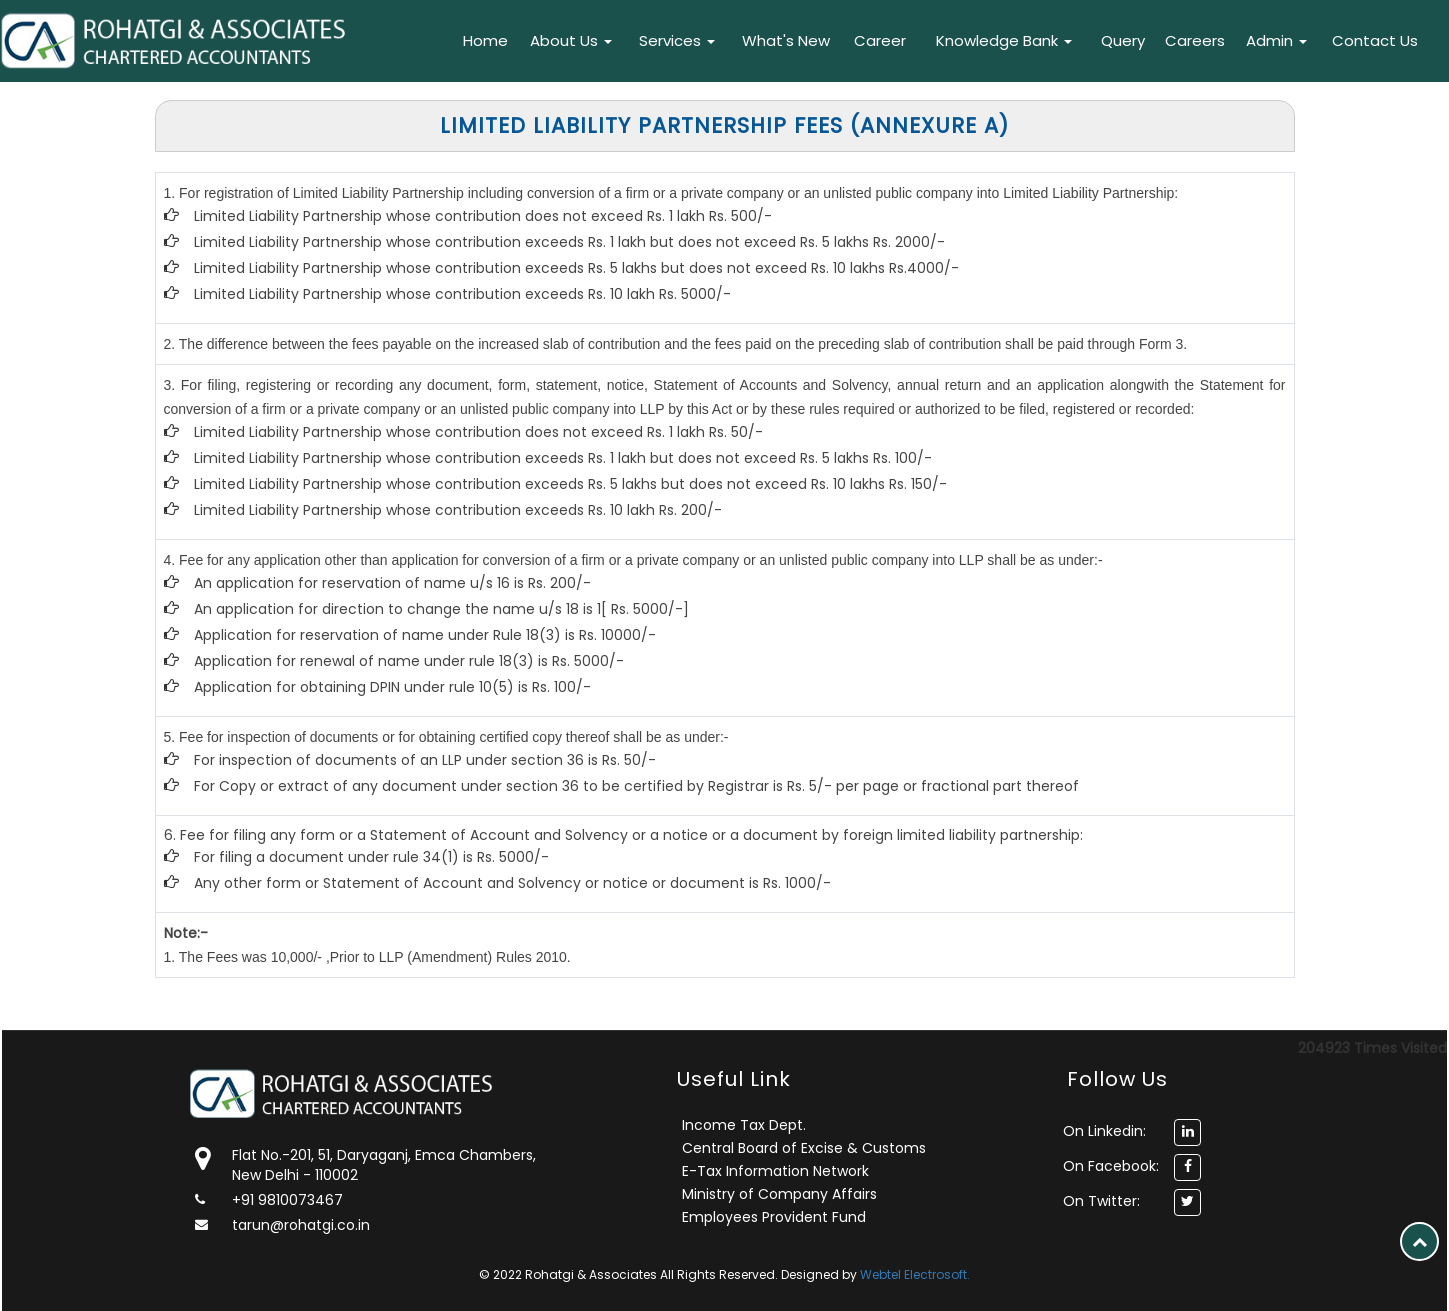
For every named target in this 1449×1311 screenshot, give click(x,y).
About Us (571, 40)
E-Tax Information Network (775, 1171)
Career (880, 40)
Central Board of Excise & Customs (804, 1148)
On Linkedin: (1104, 1131)
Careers (1195, 40)
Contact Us (1375, 40)
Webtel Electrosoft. (915, 1274)
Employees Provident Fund (774, 1217)
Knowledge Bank (1004, 40)
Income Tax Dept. (744, 1125)
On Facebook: (1111, 1166)
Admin (1276, 40)
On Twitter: (1101, 1201)
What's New (786, 40)
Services (677, 40)
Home (485, 40)
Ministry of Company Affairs (779, 1194)
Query (1123, 40)
